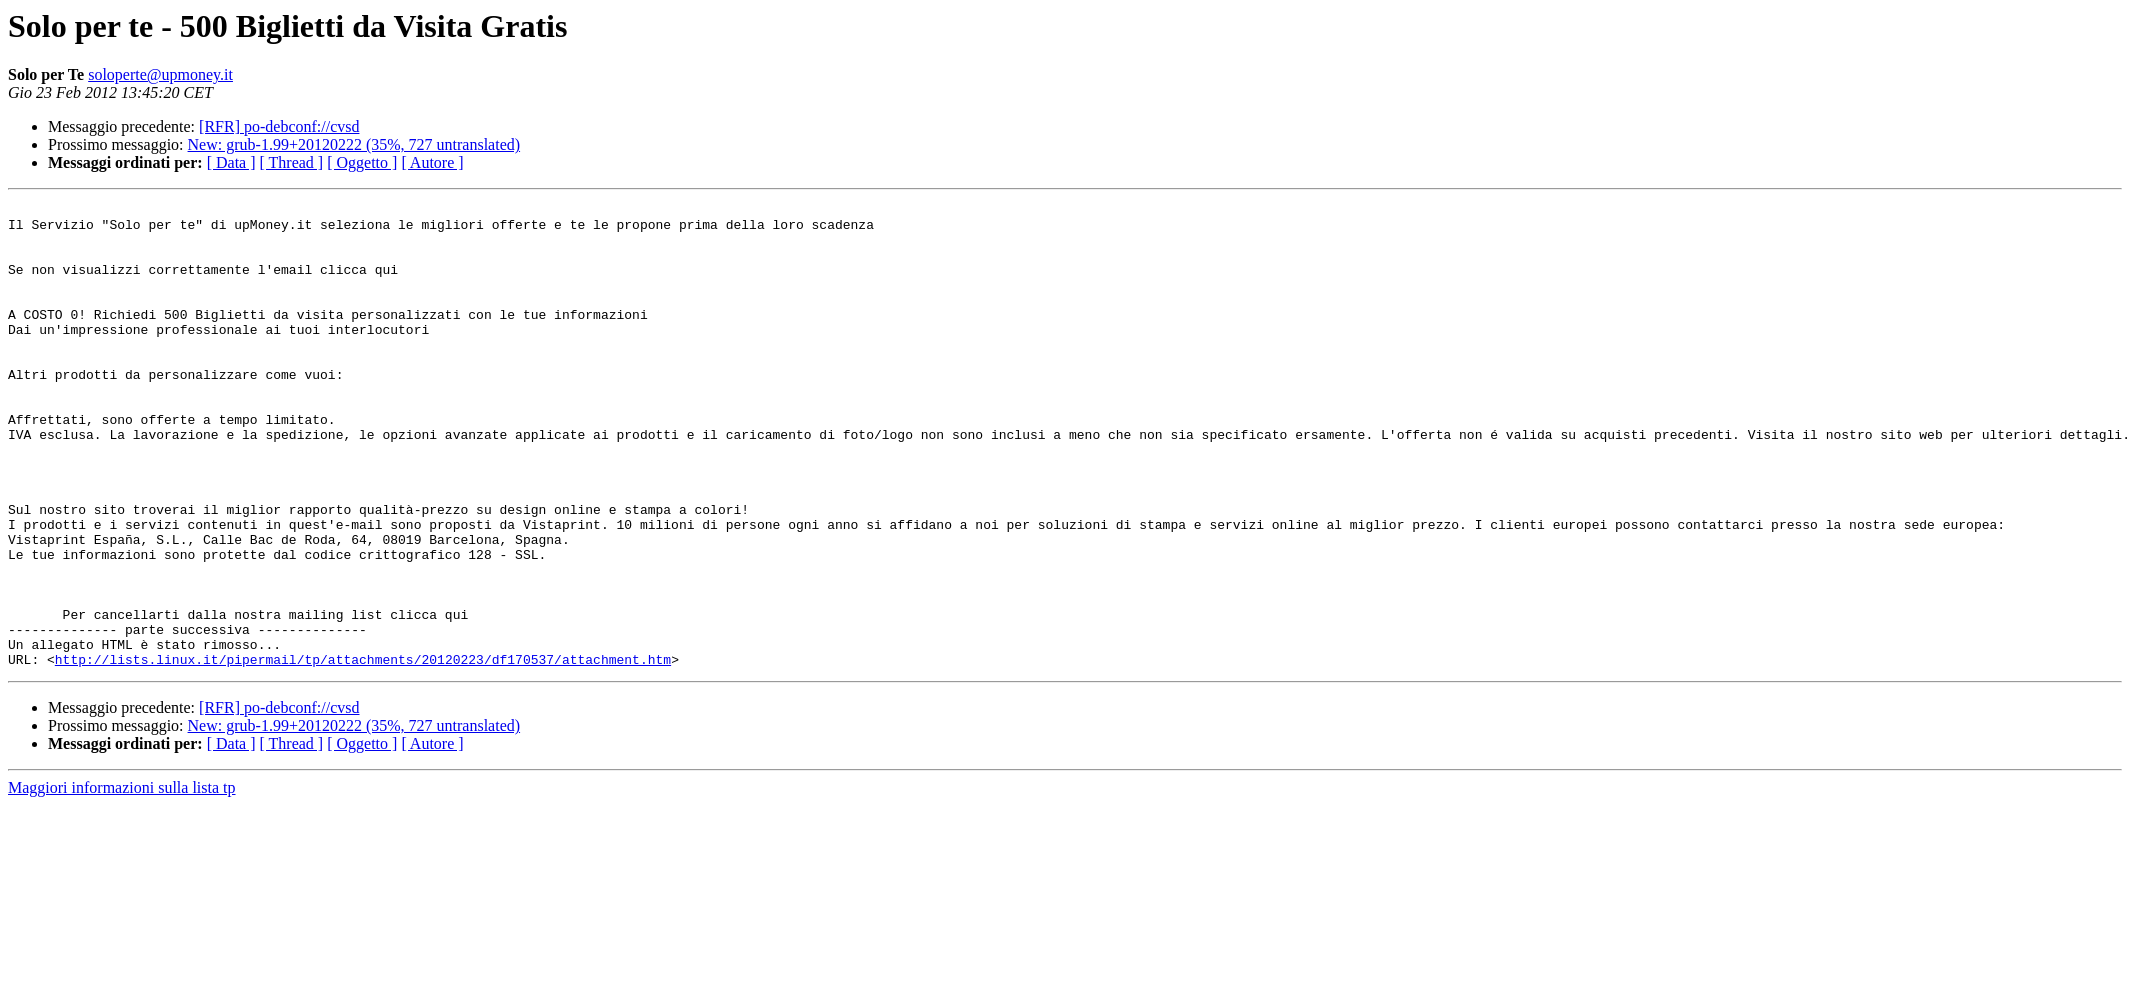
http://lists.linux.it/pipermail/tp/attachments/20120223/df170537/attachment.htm (363, 752)
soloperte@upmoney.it (160, 74)
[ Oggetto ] (362, 162)
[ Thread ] (292, 162)
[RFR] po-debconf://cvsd (279, 126)
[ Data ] (231, 162)
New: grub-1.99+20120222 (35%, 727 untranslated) (354, 144)
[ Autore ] (432, 162)
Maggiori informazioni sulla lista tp (122, 880)
